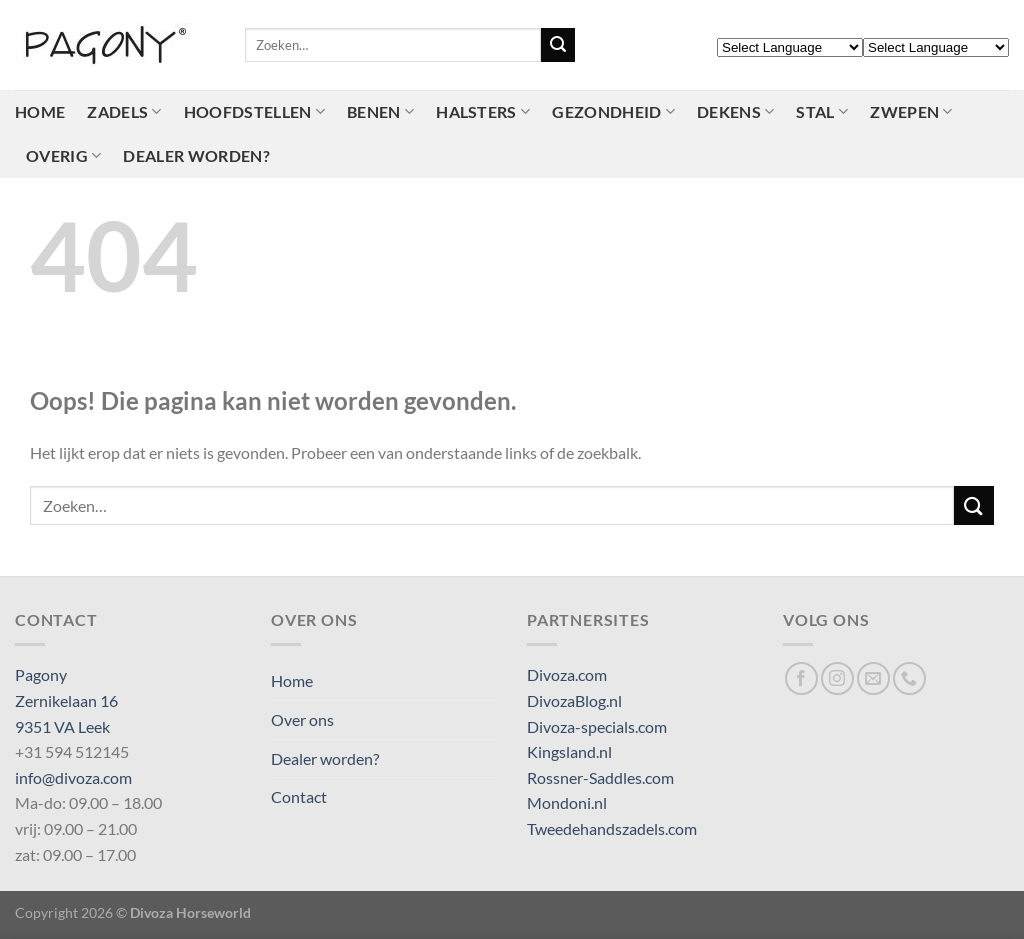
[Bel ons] (909, 678)
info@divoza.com (73, 777)
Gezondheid (613, 112)
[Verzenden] (558, 45)
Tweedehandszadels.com (612, 828)
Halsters (483, 112)
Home (40, 111)
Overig (63, 156)
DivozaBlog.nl (574, 700)
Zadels (124, 112)
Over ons (302, 719)
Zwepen (911, 112)
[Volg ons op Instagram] (837, 678)
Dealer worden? (196, 155)
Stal (822, 112)
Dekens (735, 112)
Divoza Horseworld (190, 912)
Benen (380, 112)
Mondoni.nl (567, 802)
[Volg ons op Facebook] (801, 678)
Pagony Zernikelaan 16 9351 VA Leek (66, 700)
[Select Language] (790, 47)
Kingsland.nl (569, 751)
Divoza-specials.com (597, 726)
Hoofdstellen (254, 112)
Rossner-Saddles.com (600, 777)
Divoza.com (567, 674)
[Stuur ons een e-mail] (873, 678)
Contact (299, 796)
